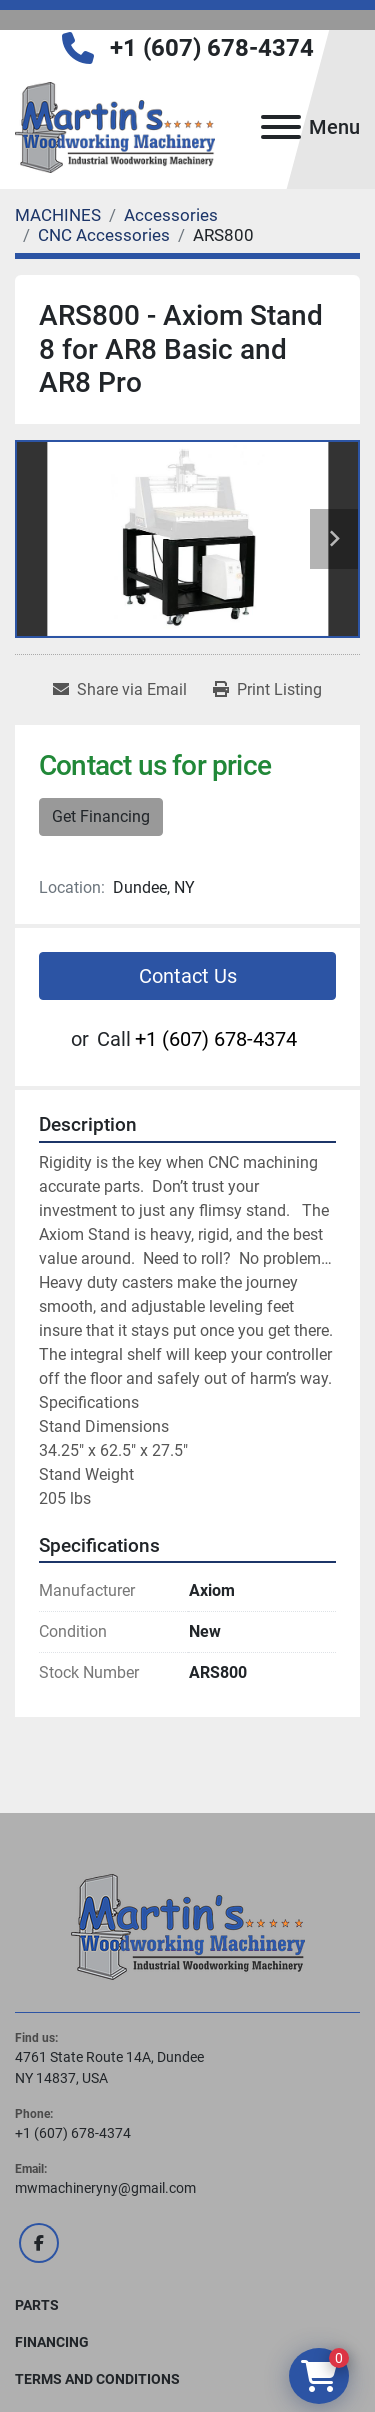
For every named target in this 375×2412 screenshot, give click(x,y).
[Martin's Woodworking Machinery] (188, 1926)
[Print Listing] (267, 690)
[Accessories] (171, 215)
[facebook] (39, 2243)
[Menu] (281, 127)
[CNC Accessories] (104, 235)
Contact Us (188, 976)
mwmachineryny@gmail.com (105, 2188)
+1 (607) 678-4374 (212, 48)
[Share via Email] (120, 690)
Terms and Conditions (97, 2379)
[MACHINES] (58, 215)
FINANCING (52, 2342)
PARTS (37, 2305)
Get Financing (101, 816)
